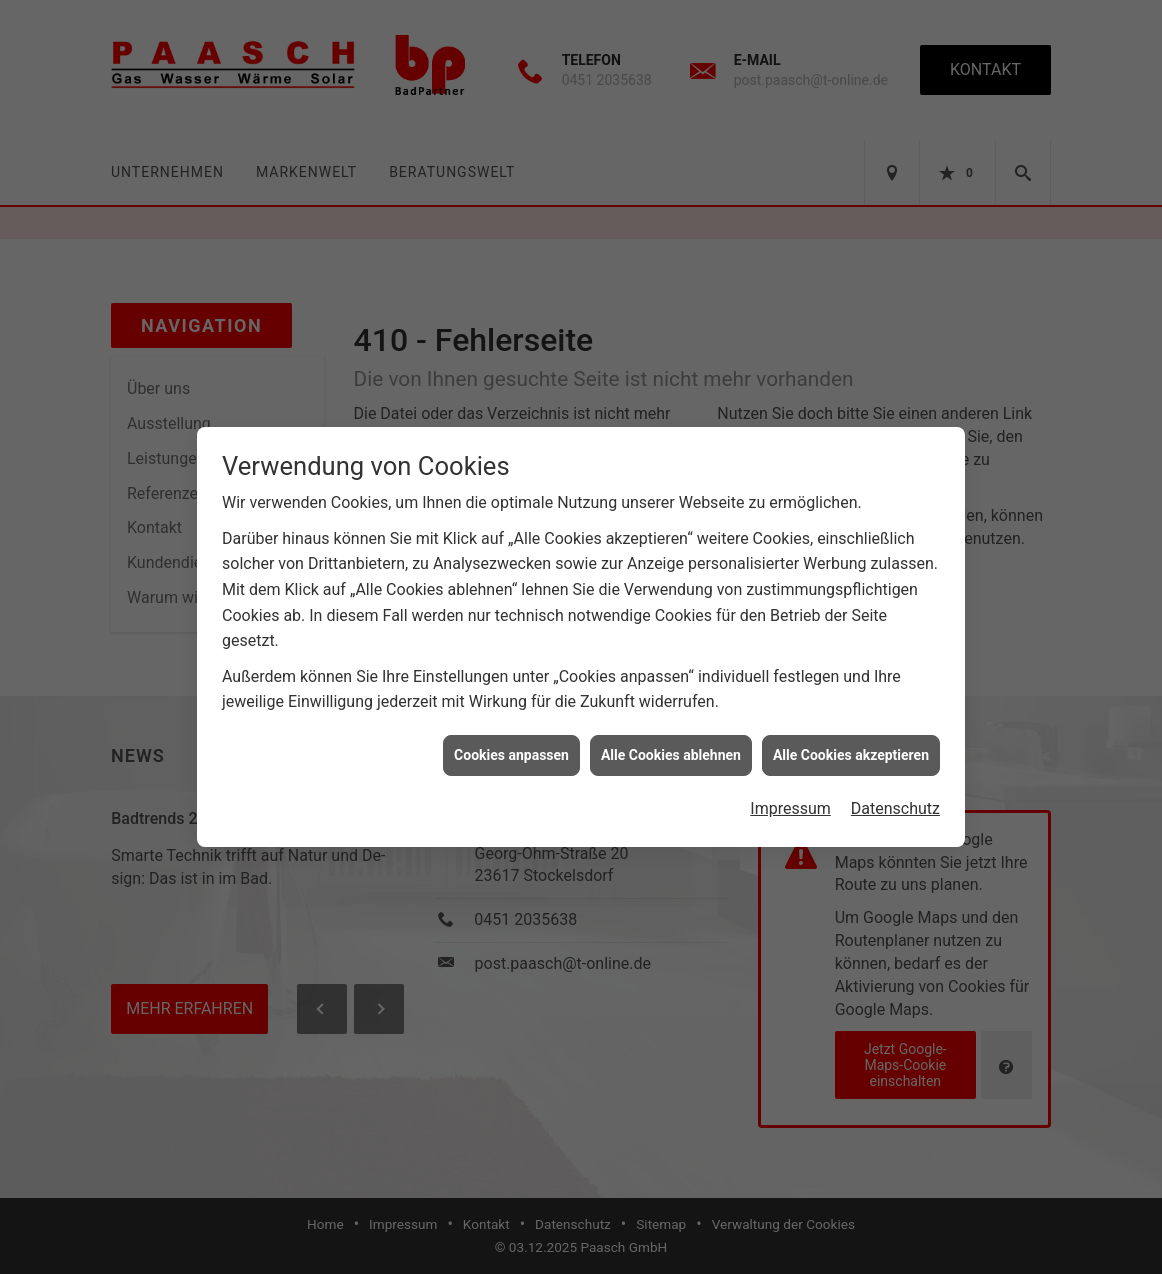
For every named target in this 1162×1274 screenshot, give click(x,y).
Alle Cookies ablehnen (671, 748)
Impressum (790, 801)
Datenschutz (895, 801)
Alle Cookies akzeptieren (851, 748)
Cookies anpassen (511, 748)
